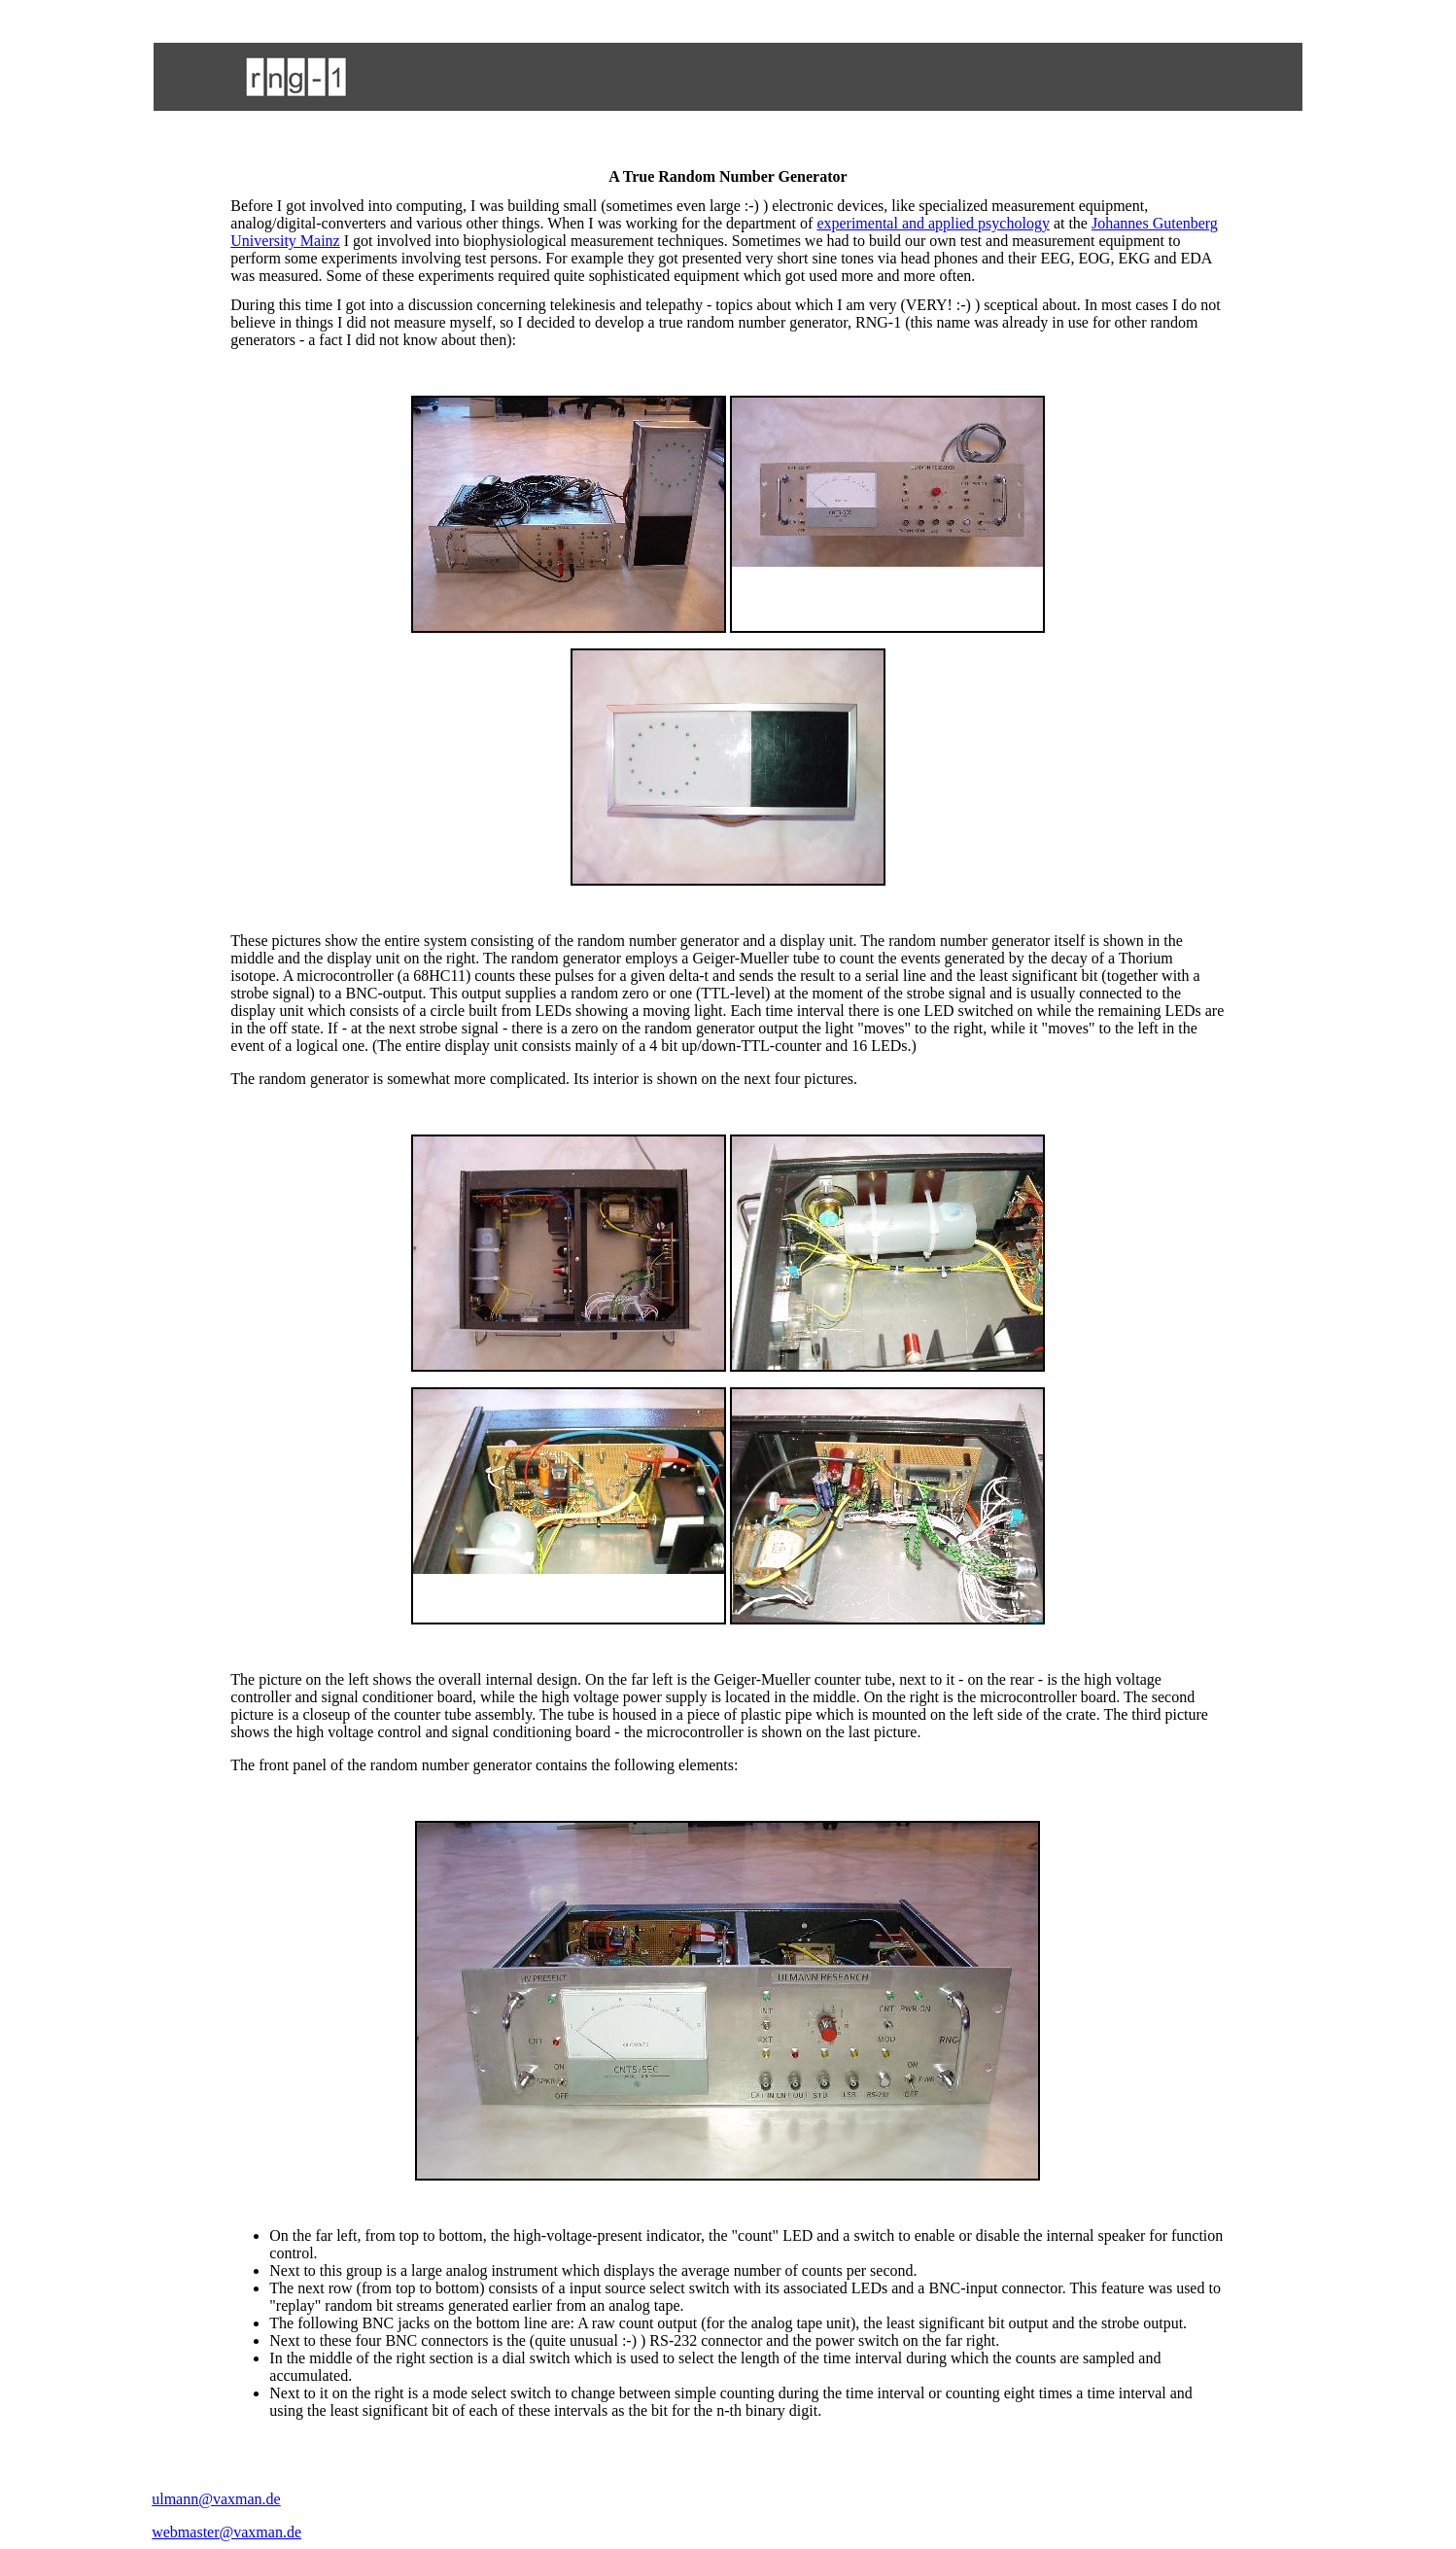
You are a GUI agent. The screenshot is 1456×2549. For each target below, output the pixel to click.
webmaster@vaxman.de (226, 2532)
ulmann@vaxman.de (216, 2499)
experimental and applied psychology (932, 223)
